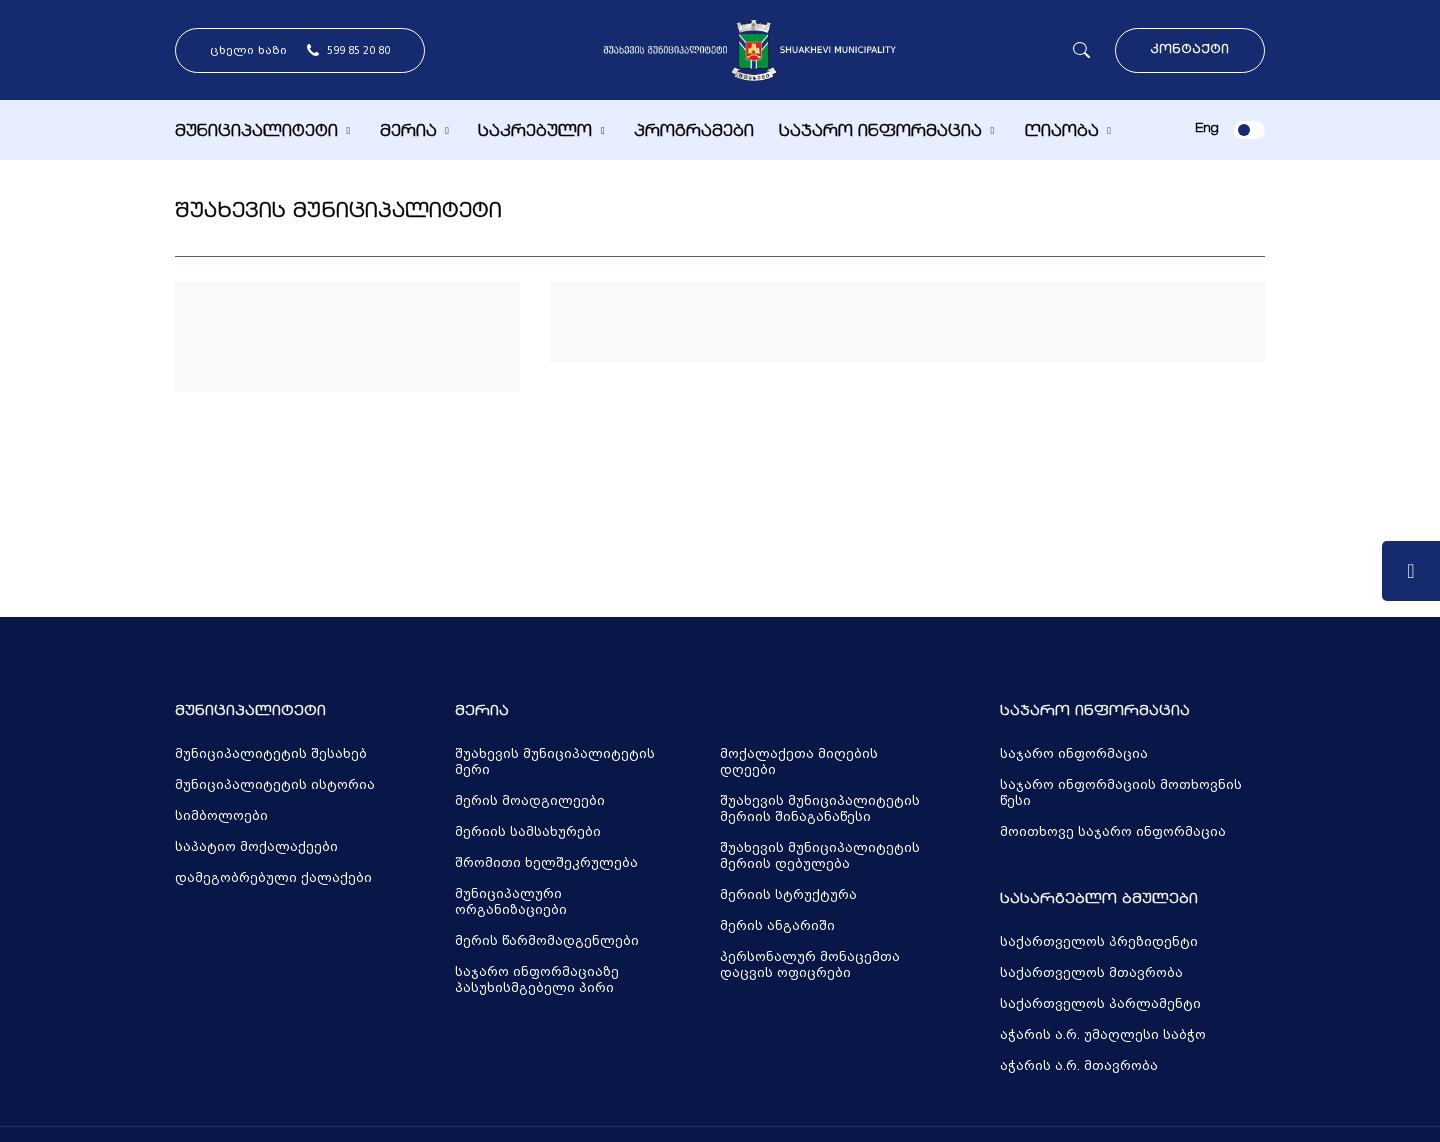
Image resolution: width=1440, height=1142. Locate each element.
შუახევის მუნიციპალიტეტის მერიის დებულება (820, 856)
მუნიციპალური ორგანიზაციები (511, 902)
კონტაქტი (1189, 50)
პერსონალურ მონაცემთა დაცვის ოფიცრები (810, 965)
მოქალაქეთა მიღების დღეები (799, 762)
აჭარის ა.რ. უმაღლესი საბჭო (1103, 1035)
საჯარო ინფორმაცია (880, 132)
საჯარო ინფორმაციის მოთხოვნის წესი (1121, 793)
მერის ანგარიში (777, 926)
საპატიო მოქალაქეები (256, 847)
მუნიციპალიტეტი (256, 132)
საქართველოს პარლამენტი (1100, 1004)
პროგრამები (694, 132)
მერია (408, 132)
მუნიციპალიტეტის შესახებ (271, 754)
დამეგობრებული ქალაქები (273, 878)
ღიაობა (1061, 132)
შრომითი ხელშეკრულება (546, 863)
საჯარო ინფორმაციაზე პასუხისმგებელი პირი (537, 980)
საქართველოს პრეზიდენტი (1099, 942)
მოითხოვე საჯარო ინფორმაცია (1113, 832)
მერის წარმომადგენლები (547, 941)
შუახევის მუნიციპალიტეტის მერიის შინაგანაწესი (820, 809)
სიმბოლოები (221, 816)
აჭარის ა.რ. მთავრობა (1079, 1066)
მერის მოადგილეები (530, 801)
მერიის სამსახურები (528, 832)
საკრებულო (535, 132)
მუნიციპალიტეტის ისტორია (275, 785)
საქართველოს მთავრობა (1091, 973)
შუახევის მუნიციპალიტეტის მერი (555, 762)
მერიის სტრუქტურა (788, 895)
